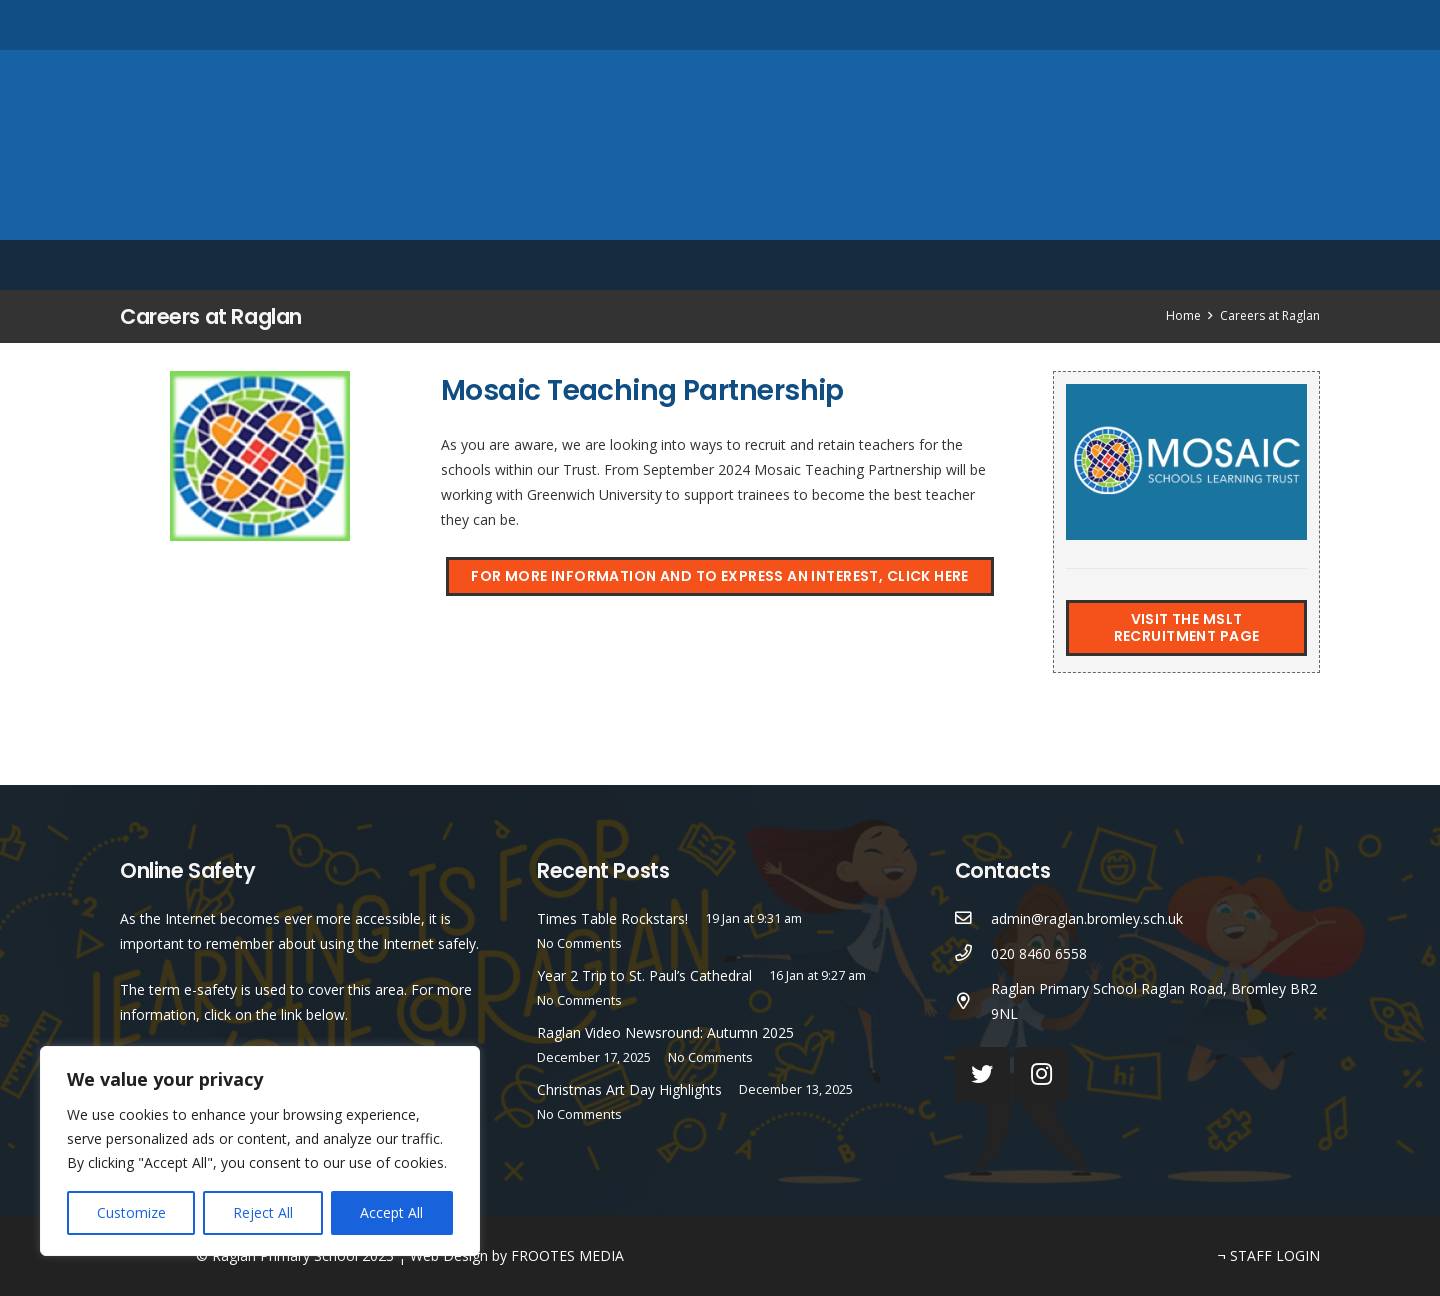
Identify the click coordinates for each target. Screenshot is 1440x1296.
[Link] (719, 145)
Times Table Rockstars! (612, 918)
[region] (260, 1151)
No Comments (579, 943)
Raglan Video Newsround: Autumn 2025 (665, 1032)
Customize (131, 1212)
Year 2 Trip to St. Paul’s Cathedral (644, 975)
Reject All (263, 1212)
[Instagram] (1249, 25)
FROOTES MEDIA (567, 1255)
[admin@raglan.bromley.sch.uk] (973, 918)
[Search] (1308, 24)
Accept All (391, 1212)
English (1195, 265)
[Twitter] (1215, 24)
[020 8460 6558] (973, 953)
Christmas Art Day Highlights (629, 1089)
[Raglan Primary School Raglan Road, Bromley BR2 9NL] (973, 1001)
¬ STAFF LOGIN (1269, 1255)
